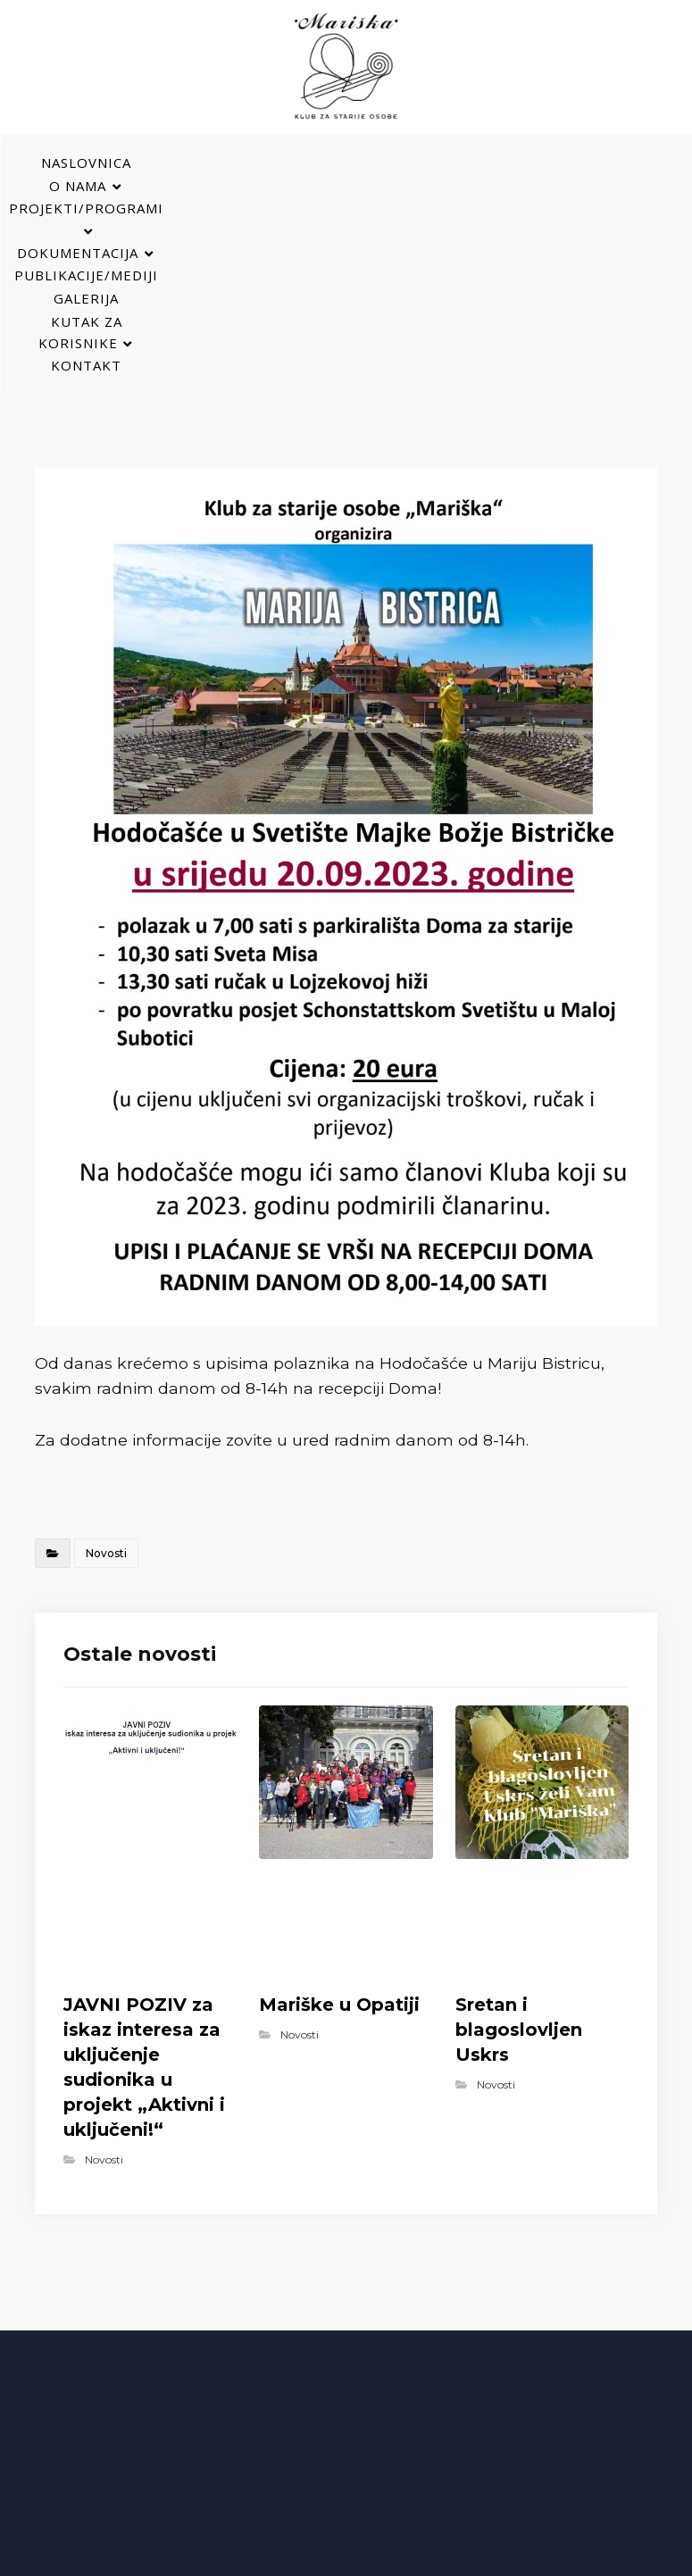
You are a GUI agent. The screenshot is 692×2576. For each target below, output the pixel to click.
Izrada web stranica (506, 2558)
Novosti (106, 1373)
